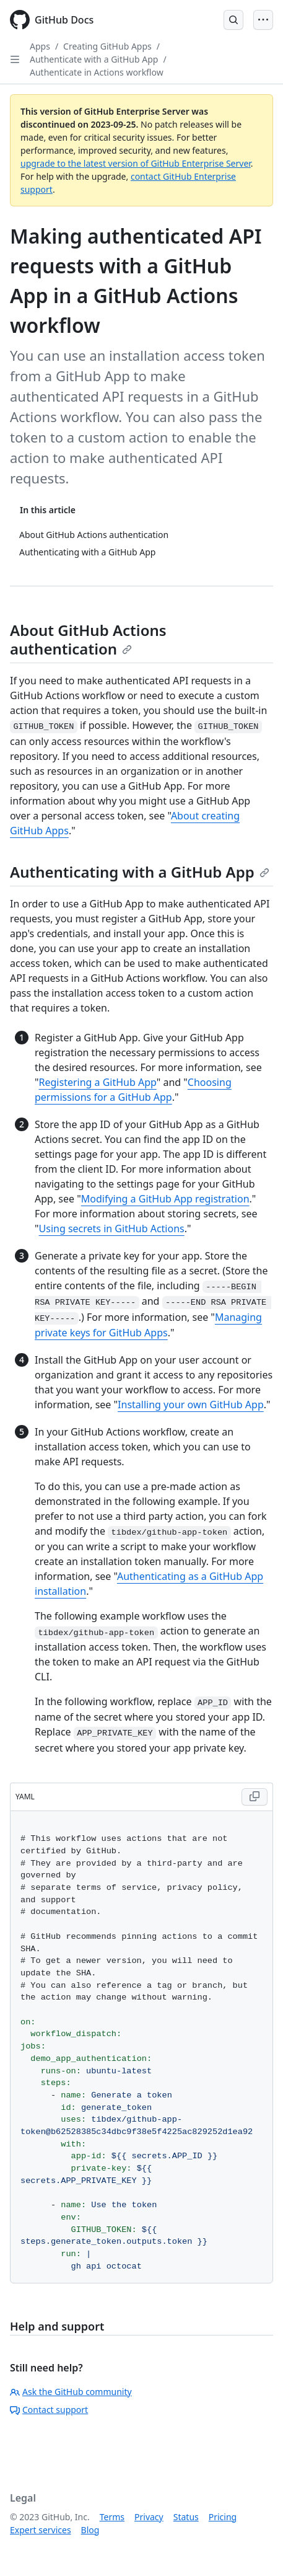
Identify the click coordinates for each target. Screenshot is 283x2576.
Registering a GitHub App (98, 1082)
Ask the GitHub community (71, 2391)
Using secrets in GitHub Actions (112, 1228)
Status (186, 2517)
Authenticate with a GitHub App (94, 59)
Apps (40, 46)
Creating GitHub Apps (107, 46)
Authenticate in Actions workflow (96, 72)
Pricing (223, 2517)
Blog (90, 2530)
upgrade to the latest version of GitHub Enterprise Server (135, 163)
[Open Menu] (263, 20)
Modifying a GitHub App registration (165, 1199)
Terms (112, 2517)
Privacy (148, 2517)
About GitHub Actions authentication (88, 639)
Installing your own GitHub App (191, 1404)
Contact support (49, 2409)
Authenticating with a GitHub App (139, 872)
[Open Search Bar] (233, 20)
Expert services (40, 2530)
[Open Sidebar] (15, 59)
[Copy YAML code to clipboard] (255, 1797)
